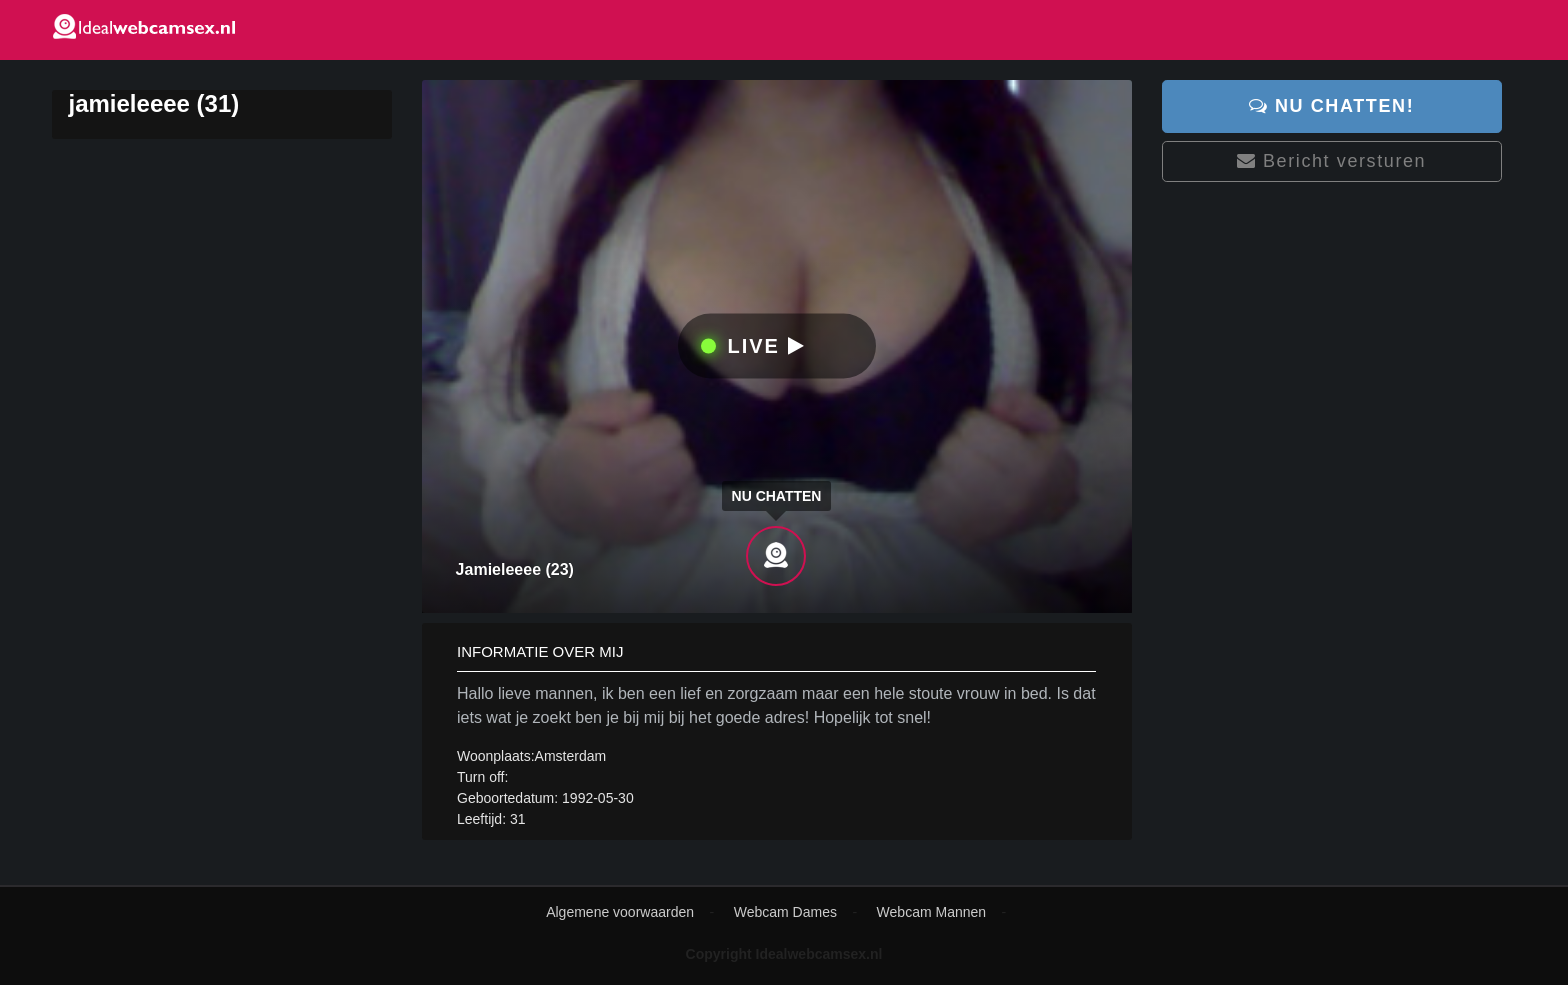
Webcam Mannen (931, 912)
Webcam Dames (785, 912)
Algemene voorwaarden (620, 912)
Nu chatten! (1331, 106)
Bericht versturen (1331, 161)
